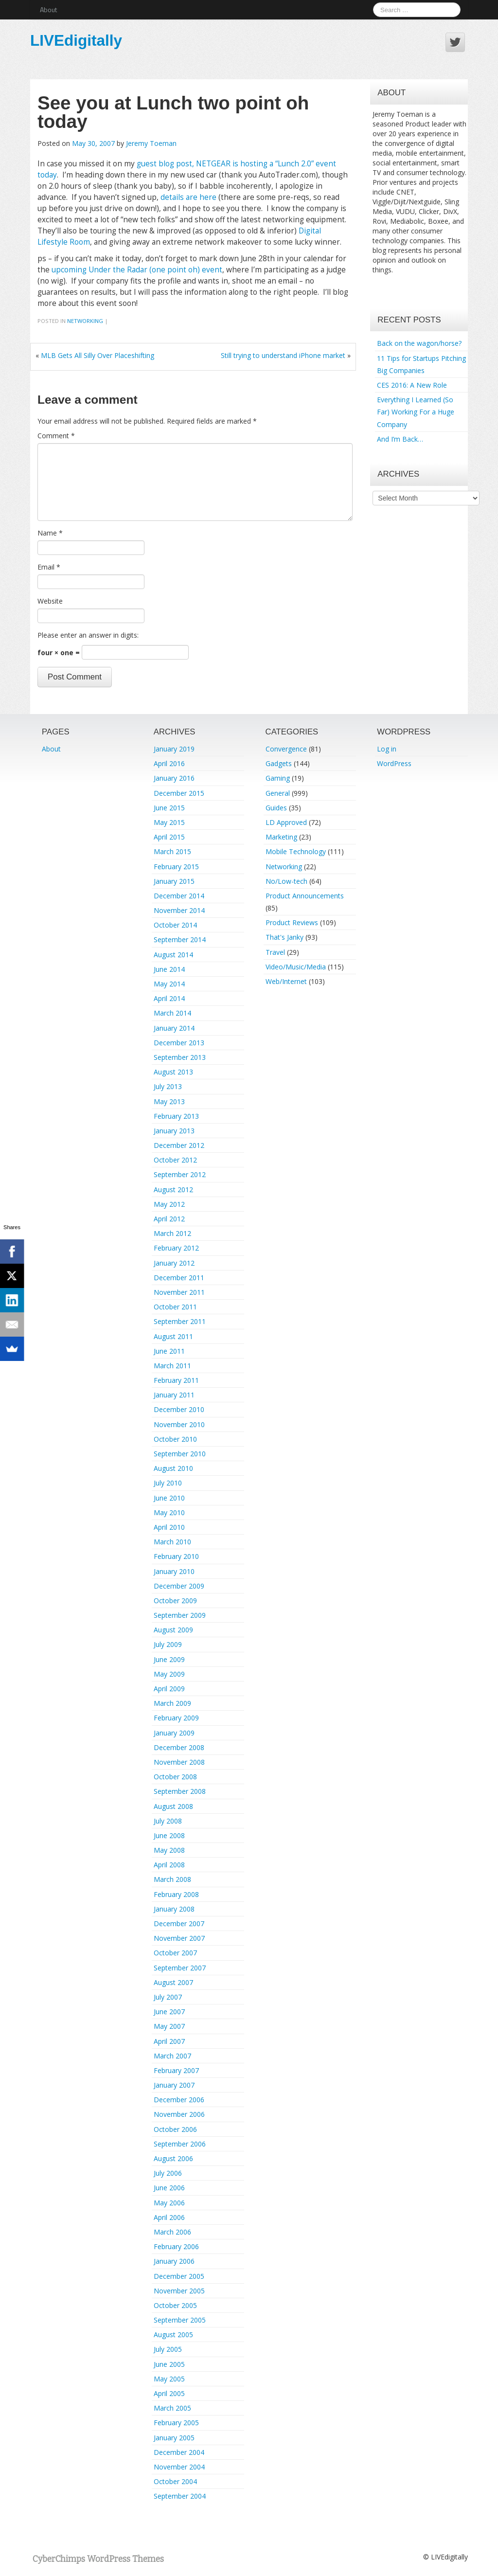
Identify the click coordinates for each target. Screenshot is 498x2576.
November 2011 (179, 1292)
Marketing (281, 836)
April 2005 (169, 2393)
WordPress (394, 763)
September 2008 (180, 1791)
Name (50, 532)
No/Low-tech (286, 881)
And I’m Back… (400, 439)
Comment (56, 435)
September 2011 (180, 1321)
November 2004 (179, 2466)
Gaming (278, 778)
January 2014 (174, 1028)
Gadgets (279, 763)
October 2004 (175, 2481)
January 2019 (174, 748)
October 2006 (175, 2129)
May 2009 (169, 1674)
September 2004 (180, 2496)
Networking (85, 320)
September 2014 (180, 939)
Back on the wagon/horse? (419, 343)
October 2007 (175, 1952)
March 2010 (172, 1541)
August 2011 (173, 1336)
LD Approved (286, 822)
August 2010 (173, 1468)
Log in (386, 748)
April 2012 (169, 1218)
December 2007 (179, 1923)
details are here (188, 197)
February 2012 (176, 1247)
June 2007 (169, 2011)
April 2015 (169, 836)
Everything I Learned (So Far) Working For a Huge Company (415, 412)
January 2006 (174, 2261)
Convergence (286, 748)
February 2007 (176, 2070)
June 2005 (169, 2364)
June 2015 (169, 807)
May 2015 (169, 822)
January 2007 (174, 2085)
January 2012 (174, 1263)
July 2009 (168, 1644)
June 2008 (169, 1835)
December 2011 (179, 1277)
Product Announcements (305, 895)
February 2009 (176, 1717)
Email (48, 567)
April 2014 (169, 998)
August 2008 (173, 1806)
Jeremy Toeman (151, 143)
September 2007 (180, 1967)
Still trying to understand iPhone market (283, 355)
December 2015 (179, 793)
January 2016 (174, 778)
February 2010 (176, 1556)
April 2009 (169, 1688)
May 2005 (169, 2378)
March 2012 (172, 1233)
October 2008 (175, 1776)
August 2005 (173, 2334)
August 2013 (173, 1071)
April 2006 (169, 2217)
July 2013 (168, 1086)
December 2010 (179, 1409)
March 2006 (172, 2231)
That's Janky (284, 937)
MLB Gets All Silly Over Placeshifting (97, 355)
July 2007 (168, 1997)
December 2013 (179, 1042)
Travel (275, 952)
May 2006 (169, 2202)
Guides (276, 807)
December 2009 (179, 1586)
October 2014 (175, 925)
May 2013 (169, 1101)
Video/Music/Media (296, 966)
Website (50, 601)
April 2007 (169, 2041)
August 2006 (173, 2158)
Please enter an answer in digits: (88, 635)
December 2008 (179, 1747)
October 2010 (175, 1439)
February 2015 (176, 866)
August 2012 (173, 1189)
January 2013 (174, 1130)
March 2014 (172, 1013)
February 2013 (176, 1116)
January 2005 (174, 2437)
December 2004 (179, 2452)
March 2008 (172, 1879)
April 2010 (169, 1527)
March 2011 (172, 1365)
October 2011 (175, 1306)
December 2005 (179, 2276)
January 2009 (174, 1732)
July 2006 (168, 2173)
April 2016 (169, 763)
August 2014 (173, 954)
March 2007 (172, 2055)
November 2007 (179, 1938)
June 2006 (169, 2187)
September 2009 (180, 1615)
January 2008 (174, 1909)
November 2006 (179, 2114)
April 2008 (169, 1864)
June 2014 (169, 969)
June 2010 (169, 1498)
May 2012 (169, 1204)
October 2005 (175, 2305)
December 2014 (179, 895)
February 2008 (176, 1894)
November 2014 (179, 910)
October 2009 (175, 1600)
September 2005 (180, 2320)
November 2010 (179, 1424)
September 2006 (180, 2143)
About (48, 9)
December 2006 (179, 2099)
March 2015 (172, 851)
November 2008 (179, 1762)
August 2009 (173, 1629)
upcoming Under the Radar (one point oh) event (137, 270)
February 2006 (176, 2246)
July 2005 (168, 2349)
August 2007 (173, 1982)
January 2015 (174, 881)
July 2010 (168, 1482)
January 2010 (174, 1571)
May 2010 (169, 1512)
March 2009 (172, 1703)
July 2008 (168, 1820)
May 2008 (169, 1850)
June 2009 (169, 1659)
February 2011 (176, 1380)
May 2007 (169, 2026)
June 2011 (169, 1351)
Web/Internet (286, 981)
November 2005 (179, 2290)
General (278, 793)
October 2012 (175, 1159)
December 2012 (179, 1145)
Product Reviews (292, 922)
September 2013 (180, 1057)
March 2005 (172, 2408)
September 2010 (180, 1453)
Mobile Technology (296, 851)
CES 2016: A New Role (412, 385)
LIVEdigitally (76, 40)
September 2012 (180, 1174)
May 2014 (169, 983)
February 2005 (176, 2422)
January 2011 (174, 1394)
